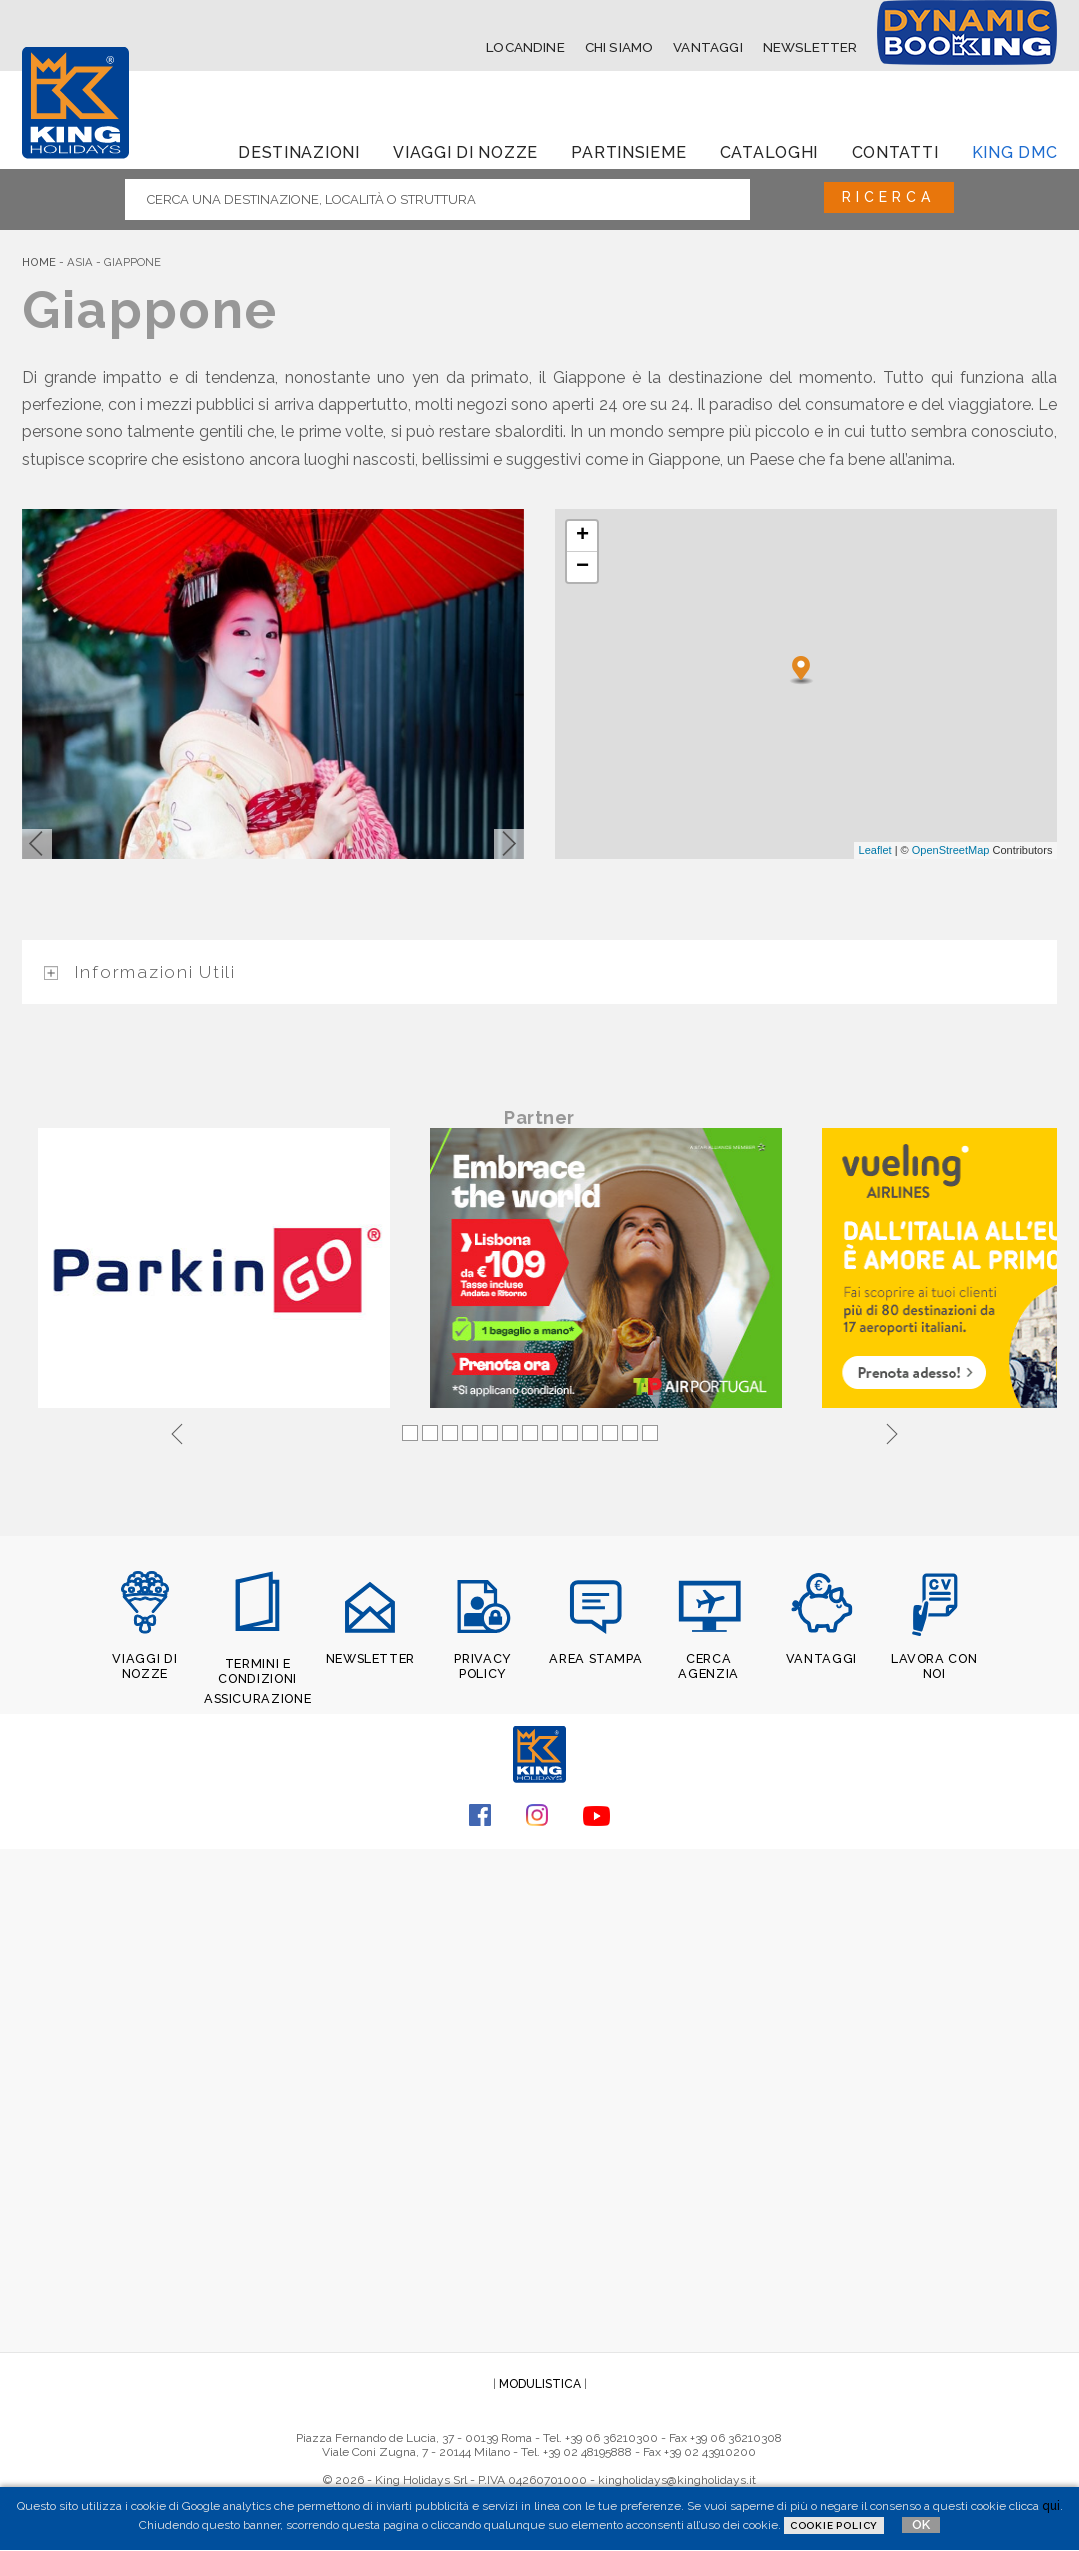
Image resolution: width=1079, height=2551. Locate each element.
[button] (37, 842)
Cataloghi (769, 149)
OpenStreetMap (951, 848)
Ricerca (877, 197)
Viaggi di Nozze (465, 149)
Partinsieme (628, 149)
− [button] (582, 565)
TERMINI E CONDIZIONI (257, 1672)
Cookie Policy (834, 2525)
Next (892, 1433)
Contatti (895, 149)
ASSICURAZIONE (258, 1698)
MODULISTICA (540, 2383)
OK (921, 2524)
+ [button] (582, 534)
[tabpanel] (218, 1272)
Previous (177, 1433)
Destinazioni (299, 149)
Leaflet (875, 848)
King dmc (1015, 149)
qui (1051, 2506)
